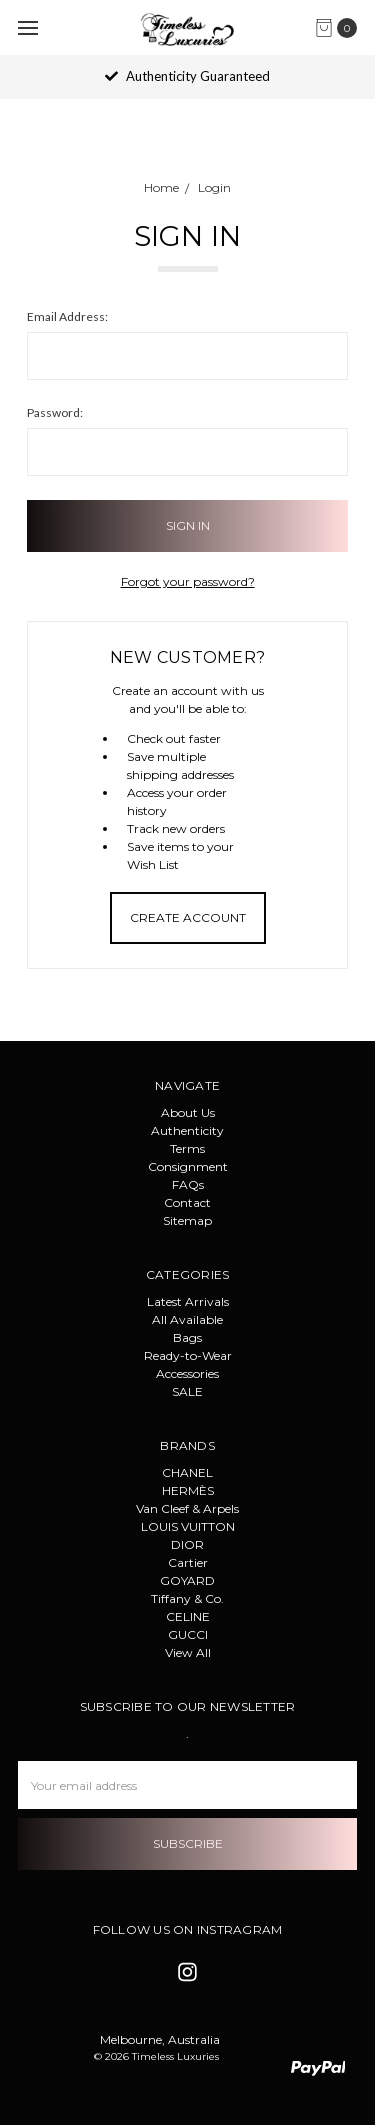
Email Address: (67, 316)
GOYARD (187, 1580)
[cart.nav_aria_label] (341, 28)
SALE (187, 1391)
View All (188, 1652)
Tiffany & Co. (187, 1598)
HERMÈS (188, 1490)
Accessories (187, 1373)
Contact (187, 1202)
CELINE (188, 1616)
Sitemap (187, 1220)
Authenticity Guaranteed (187, 76)
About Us (188, 1112)
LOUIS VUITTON (188, 1526)
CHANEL (187, 1472)
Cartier (188, 1562)
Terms (187, 1148)
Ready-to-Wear (188, 1355)
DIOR (187, 1544)
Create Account (188, 917)
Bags (187, 1337)
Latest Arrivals (188, 1301)
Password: (55, 412)
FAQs (188, 1184)
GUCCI (188, 1634)
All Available (187, 1319)
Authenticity (187, 1130)
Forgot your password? (188, 581)
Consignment (188, 1166)
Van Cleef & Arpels (187, 1508)
